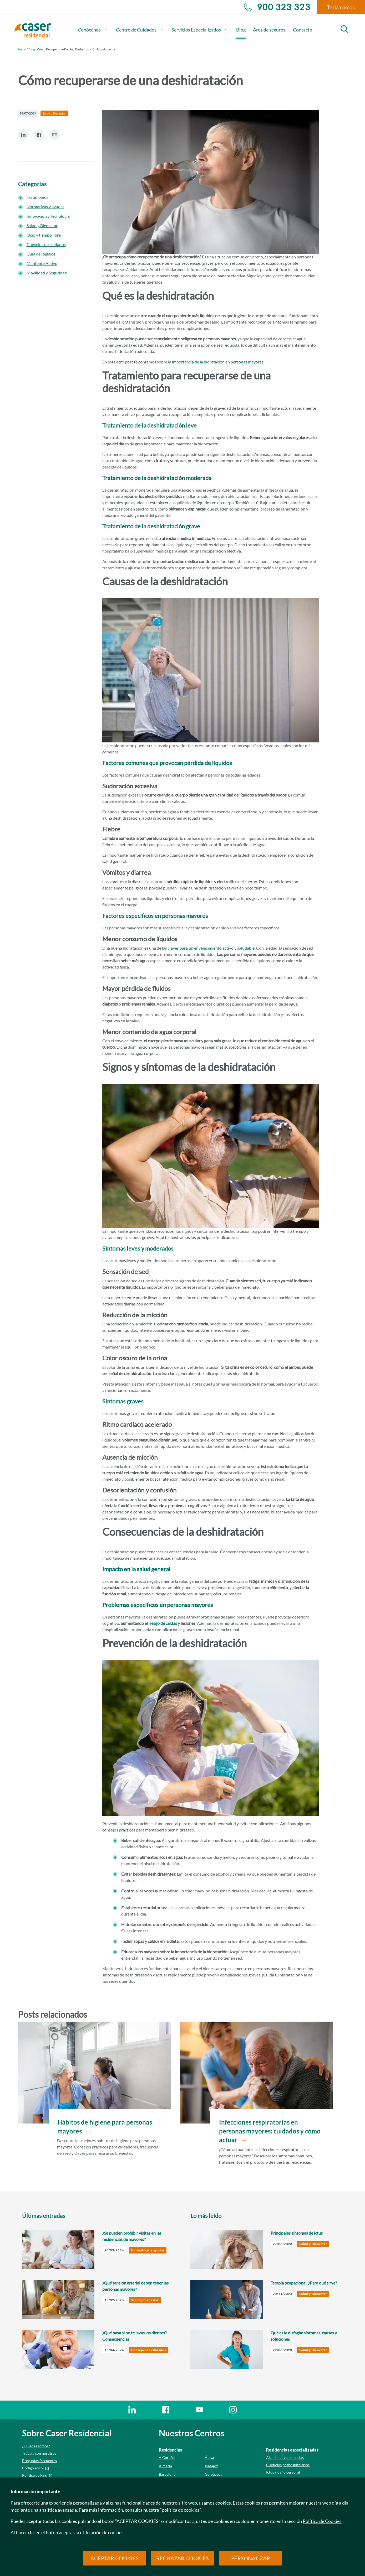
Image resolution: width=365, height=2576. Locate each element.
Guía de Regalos (41, 253)
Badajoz (211, 2466)
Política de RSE (34, 2475)
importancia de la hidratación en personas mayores (217, 361)
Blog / (32, 49)
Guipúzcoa (213, 2474)
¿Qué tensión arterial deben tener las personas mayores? (135, 2286)
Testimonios (37, 197)
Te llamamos (341, 7)
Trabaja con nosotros (39, 2453)
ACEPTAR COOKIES (114, 2558)
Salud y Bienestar (42, 225)
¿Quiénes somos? (36, 2446)
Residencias (170, 2449)
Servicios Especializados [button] (200, 30)
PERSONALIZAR (250, 2558)
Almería (165, 2466)
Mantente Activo (42, 263)
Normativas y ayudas (45, 206)
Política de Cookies (322, 2521)
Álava (209, 2457)
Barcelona (167, 2474)
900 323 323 (277, 7)
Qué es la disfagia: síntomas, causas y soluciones (304, 2335)
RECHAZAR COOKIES (182, 2558)
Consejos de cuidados (46, 244)
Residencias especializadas (292, 2449)
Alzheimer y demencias (285, 2457)
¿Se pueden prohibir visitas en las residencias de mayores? (131, 2236)
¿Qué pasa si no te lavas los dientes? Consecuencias (134, 2335)
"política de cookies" (180, 2510)
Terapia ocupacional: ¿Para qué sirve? (304, 2282)
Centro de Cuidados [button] (140, 30)
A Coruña (167, 2457)
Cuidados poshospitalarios (288, 2465)
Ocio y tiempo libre (44, 234)
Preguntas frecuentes (39, 2460)
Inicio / (23, 49)
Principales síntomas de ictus (297, 2232)
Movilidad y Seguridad (47, 272)
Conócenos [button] (93, 30)
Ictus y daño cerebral (283, 2472)
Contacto (302, 30)
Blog (241, 30)
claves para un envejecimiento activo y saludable (211, 947)
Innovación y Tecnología (48, 216)
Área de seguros (269, 30)
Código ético (32, 2468)
